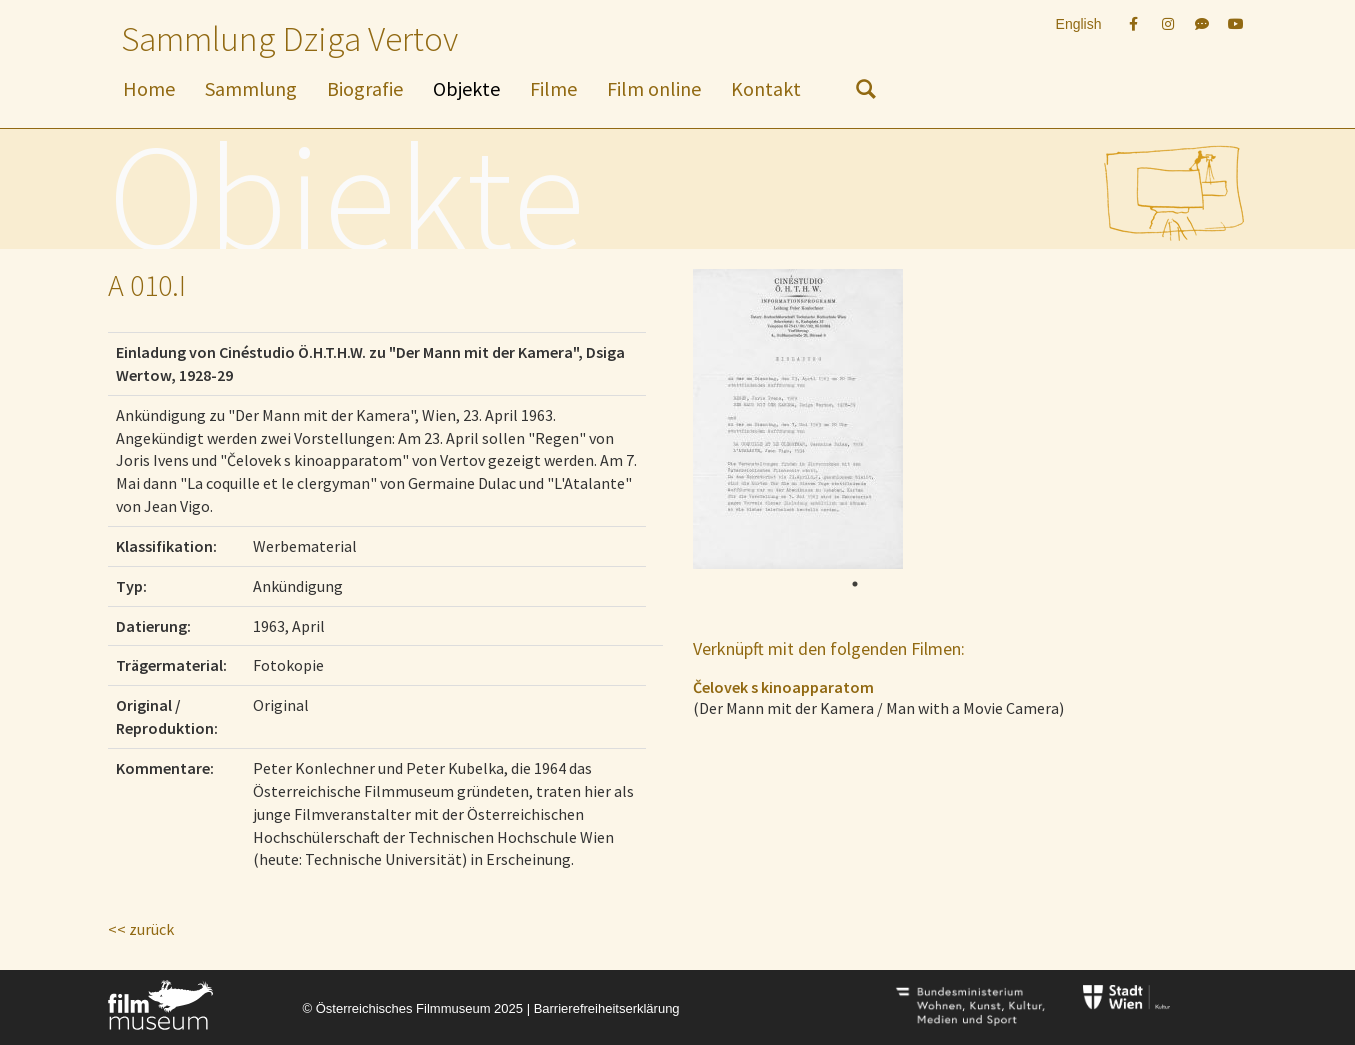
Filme (553, 88)
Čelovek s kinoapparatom (783, 687)
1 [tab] (855, 584)
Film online (654, 88)
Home (149, 88)
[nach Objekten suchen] (866, 93)
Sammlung (251, 88)
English (1079, 24)
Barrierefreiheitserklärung (607, 1008)
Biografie (365, 88)
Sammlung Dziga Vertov (289, 39)
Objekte (466, 88)
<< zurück (141, 929)
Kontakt (766, 88)
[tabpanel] (848, 419)
